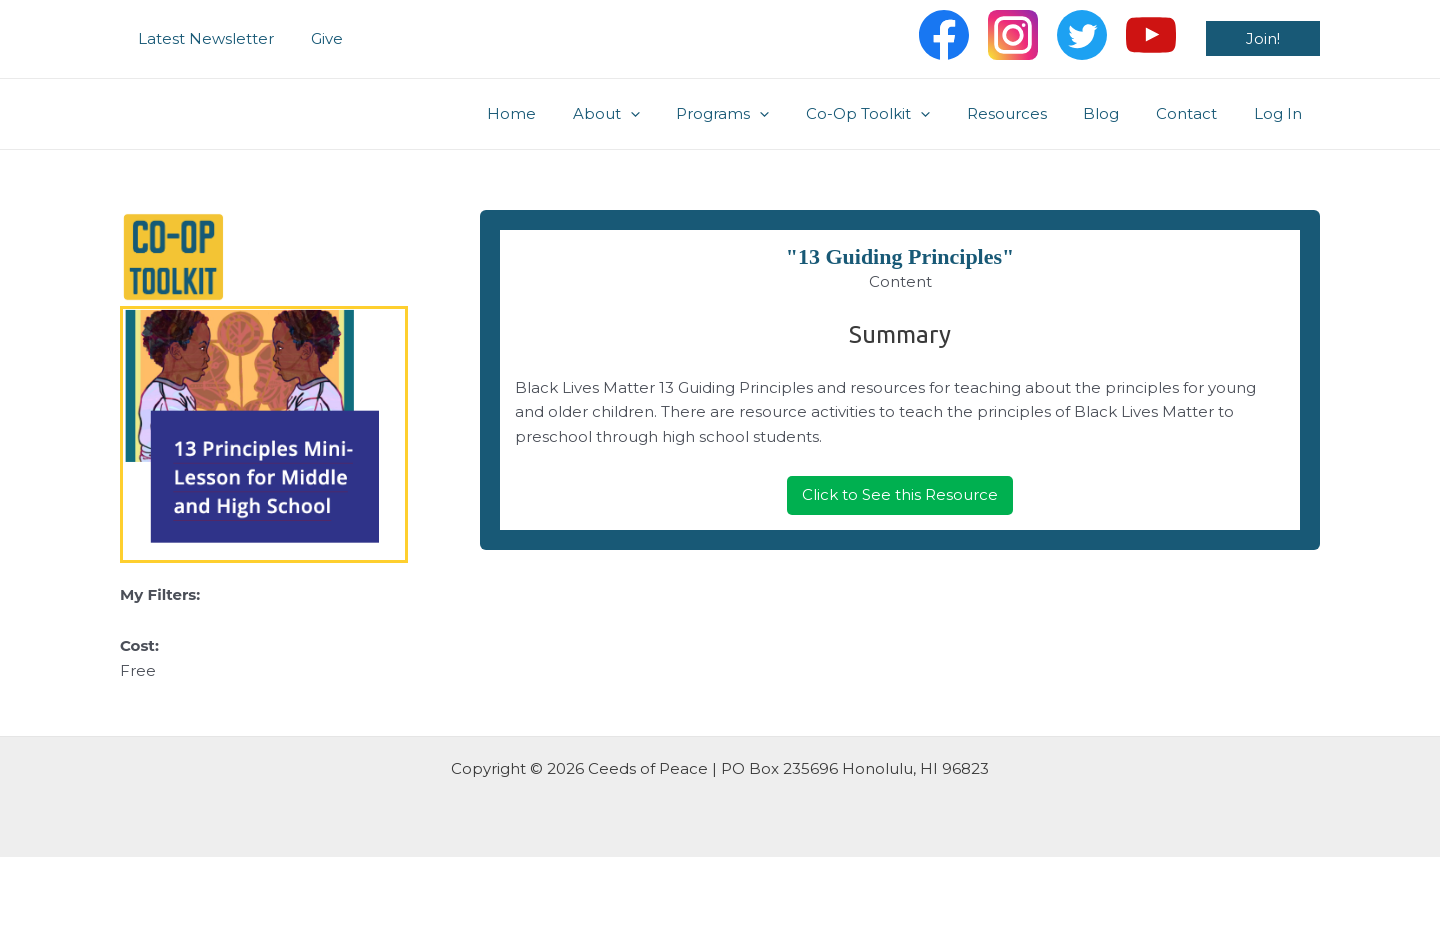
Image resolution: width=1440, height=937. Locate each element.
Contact (1196, 113)
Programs (759, 114)
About (649, 114)
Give (317, 38)
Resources (1030, 113)
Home (561, 113)
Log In (1281, 113)
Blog (1118, 113)
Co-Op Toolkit (898, 114)
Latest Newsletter (203, 38)
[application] (673, 114)
